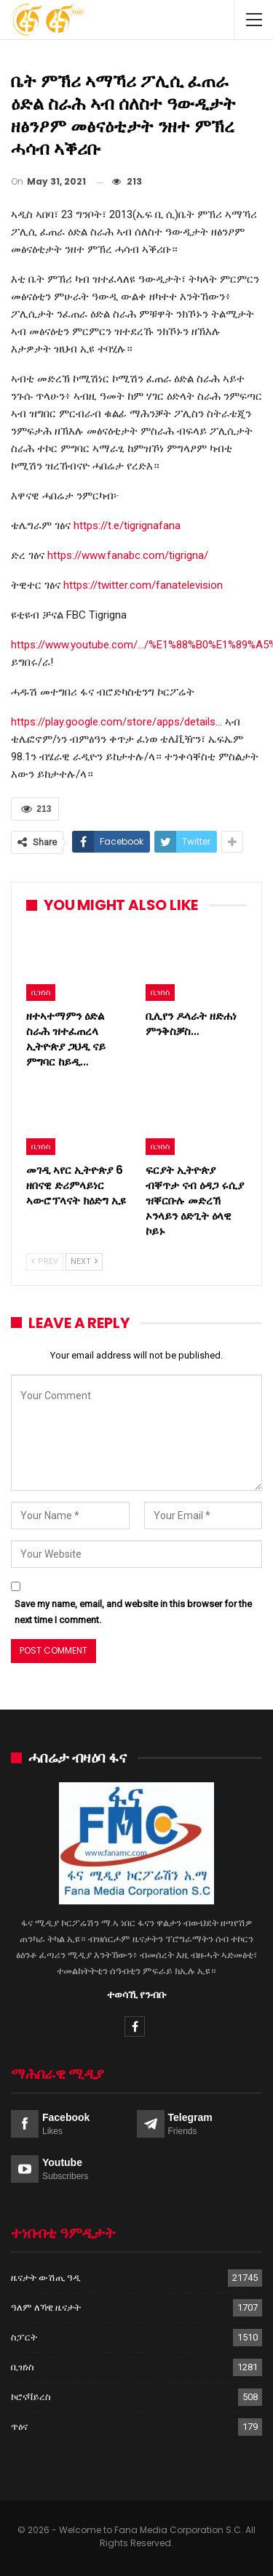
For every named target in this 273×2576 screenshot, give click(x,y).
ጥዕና (19, 2426)
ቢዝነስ (40, 992)
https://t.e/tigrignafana (127, 525)
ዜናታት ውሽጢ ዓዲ (46, 2277)
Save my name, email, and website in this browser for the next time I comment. (133, 1611)
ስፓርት (24, 2337)
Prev (44, 1261)
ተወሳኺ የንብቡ (137, 1994)
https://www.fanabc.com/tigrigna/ (127, 555)
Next (84, 1261)
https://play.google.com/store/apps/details (113, 721)
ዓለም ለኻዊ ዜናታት (46, 2307)
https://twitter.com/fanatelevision (143, 585)
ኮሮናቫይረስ (31, 2396)
